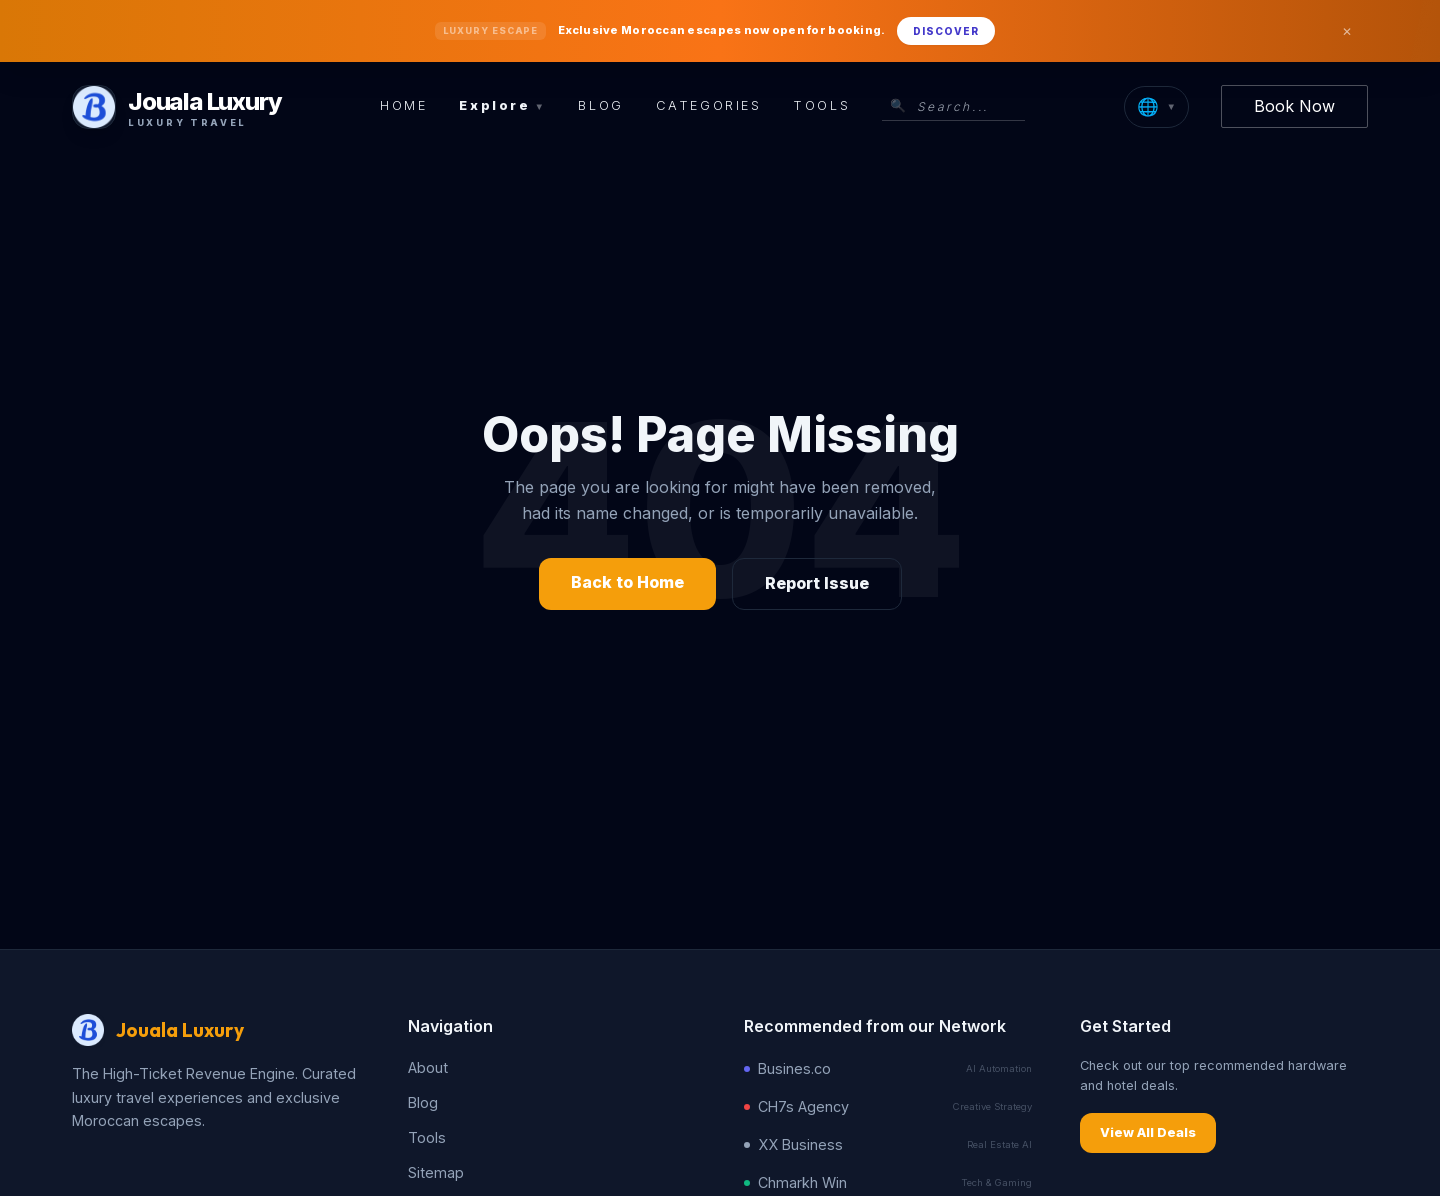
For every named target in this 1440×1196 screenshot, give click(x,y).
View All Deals (1148, 1132)
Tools (821, 105)
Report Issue (817, 583)
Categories (709, 105)
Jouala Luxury (180, 1030)
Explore (502, 106)
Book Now (1294, 106)
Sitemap (436, 1172)
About (428, 1067)
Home (403, 105)
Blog (600, 105)
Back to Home (627, 582)
